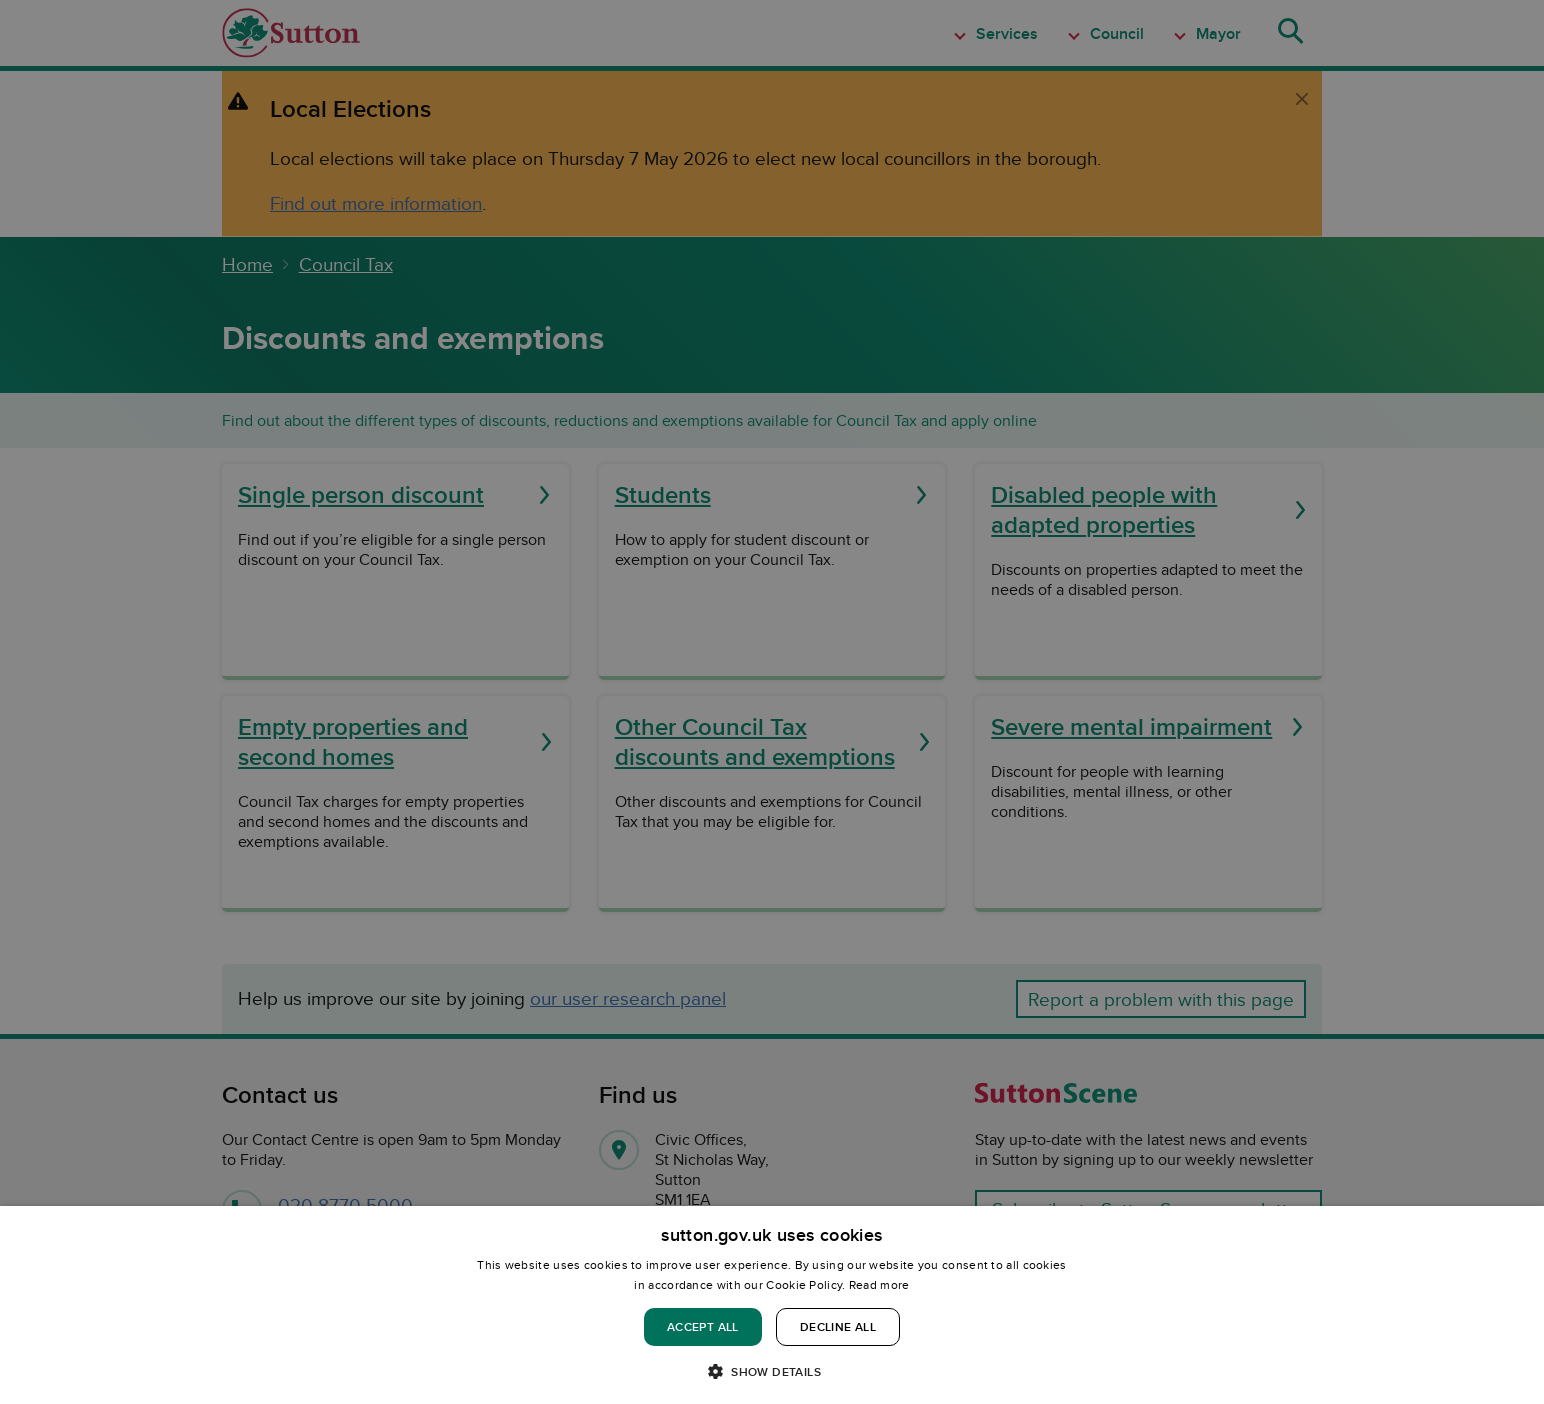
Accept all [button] (703, 1326)
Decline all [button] (838, 1326)
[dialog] (772, 1305)
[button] (772, 1370)
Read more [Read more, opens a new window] (879, 1284)
